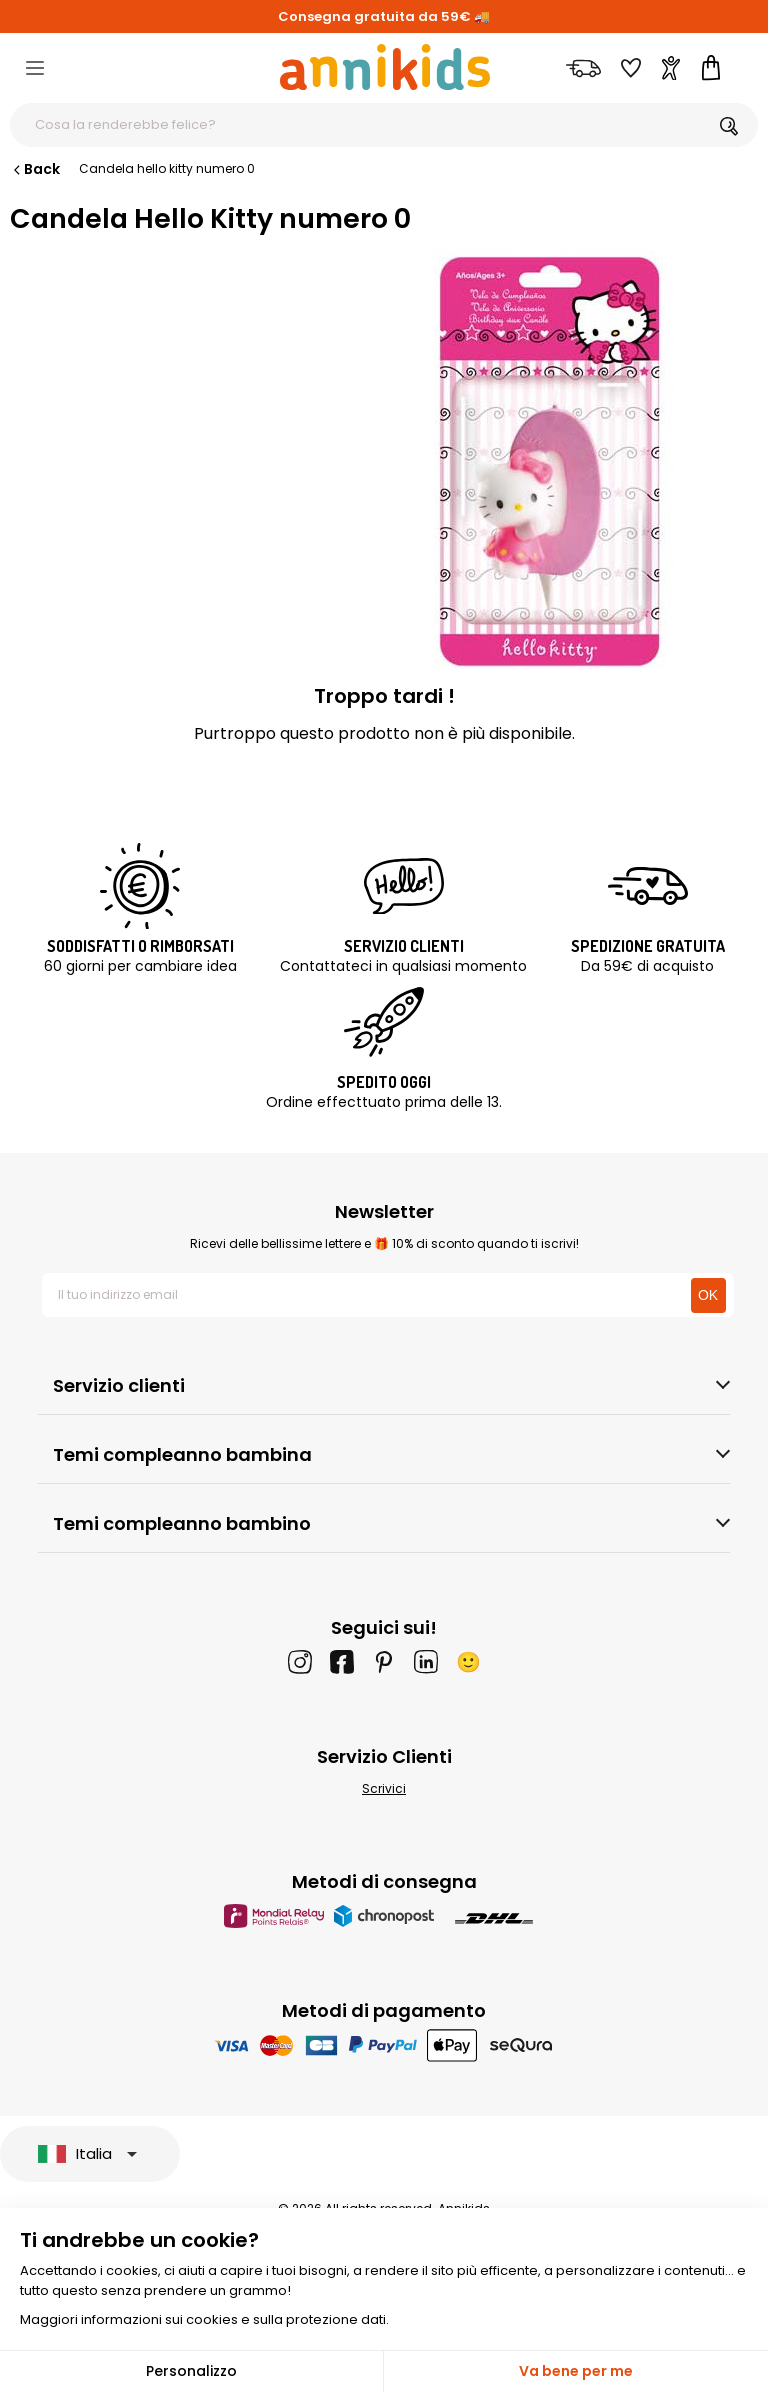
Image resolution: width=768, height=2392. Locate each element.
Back (35, 169)
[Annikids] (385, 67)
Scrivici (384, 1788)
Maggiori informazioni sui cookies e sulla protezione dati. (204, 2319)
